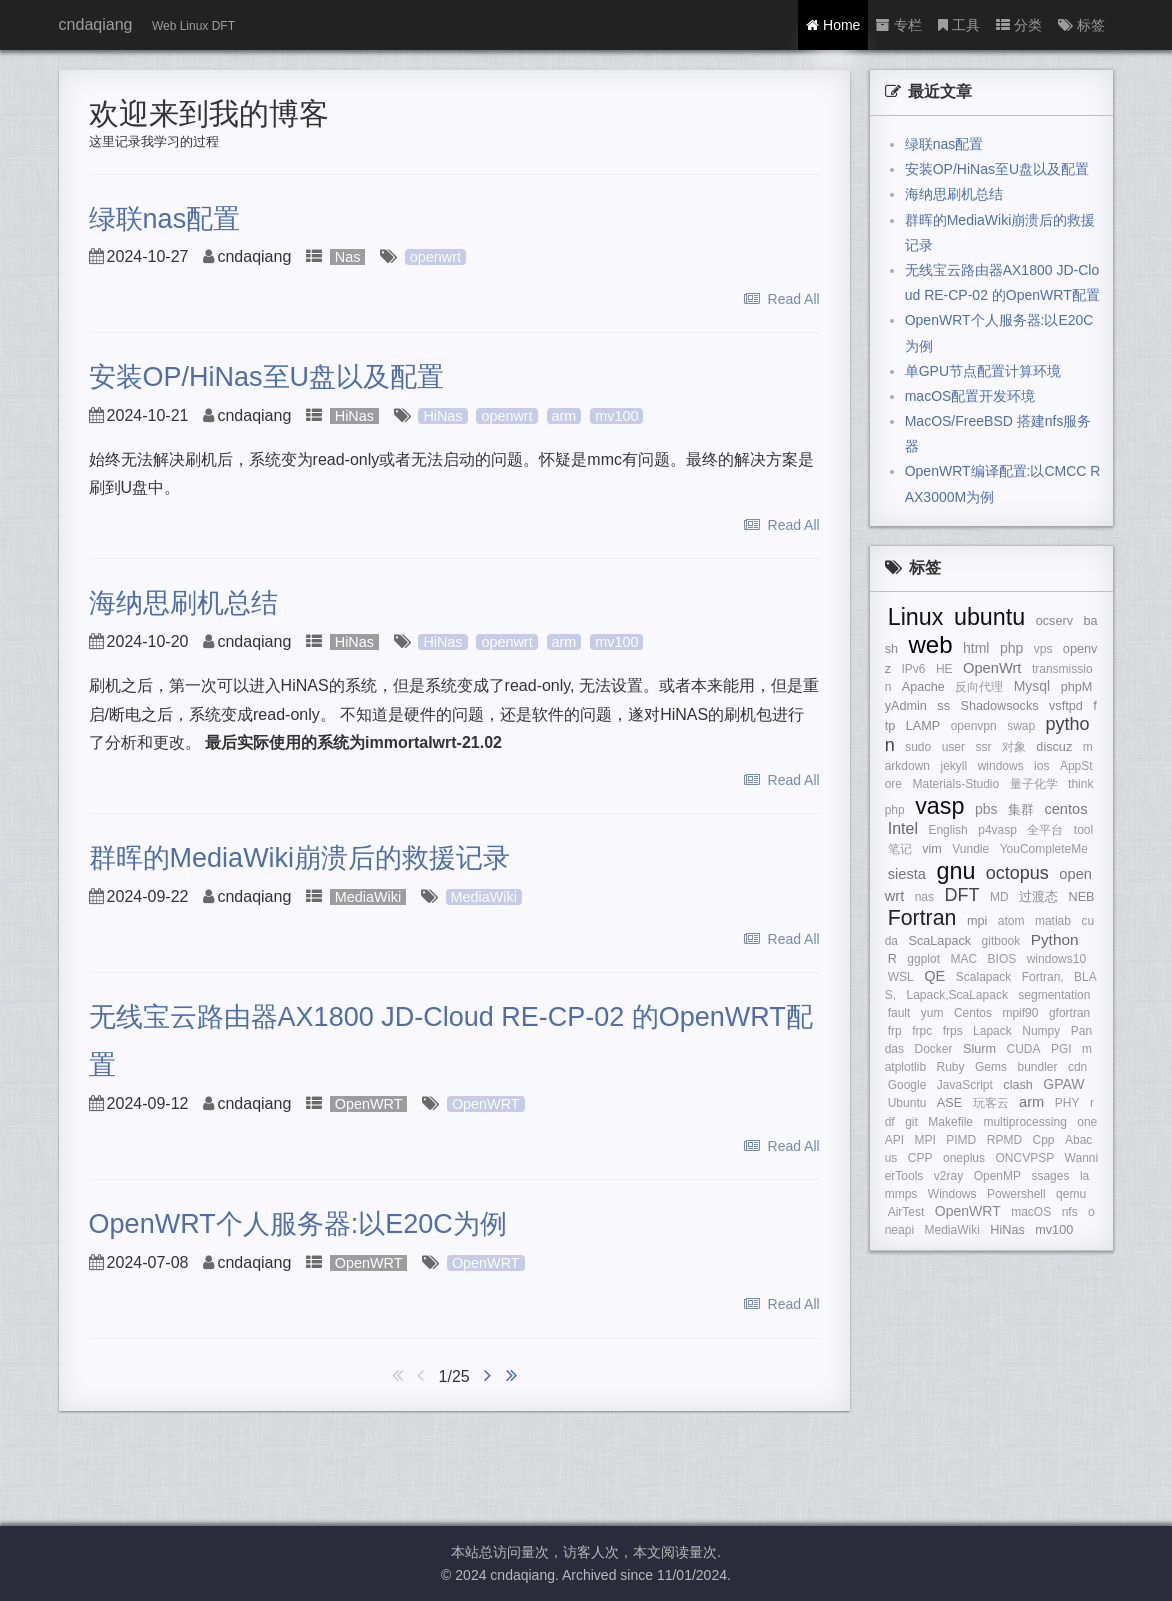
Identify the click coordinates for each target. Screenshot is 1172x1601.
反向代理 (979, 687)
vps (1043, 649)
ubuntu (989, 617)
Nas (348, 257)
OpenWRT (369, 1104)
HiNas (354, 416)
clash (1018, 1085)
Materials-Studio (955, 784)
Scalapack (983, 977)
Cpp (1044, 1140)
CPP (920, 1158)
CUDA (1023, 1049)
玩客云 (991, 1103)
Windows (952, 1194)
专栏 (899, 25)
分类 (1019, 25)
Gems (991, 1067)
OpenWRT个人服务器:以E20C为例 (298, 1224)
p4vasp (997, 830)
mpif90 (1020, 1013)
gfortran (1069, 1013)
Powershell (1016, 1194)
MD (999, 897)
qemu (1071, 1194)
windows (1001, 766)
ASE (949, 1103)
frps (953, 1031)
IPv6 (913, 669)
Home (833, 25)
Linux (916, 617)
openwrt (435, 257)
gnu (955, 871)
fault (899, 1013)
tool (1083, 830)
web (931, 644)
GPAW (1063, 1084)
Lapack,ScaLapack (956, 995)
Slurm (979, 1049)
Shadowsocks (999, 706)
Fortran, (1043, 977)
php (1011, 648)
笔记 (900, 849)
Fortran (922, 918)
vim (932, 849)
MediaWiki (368, 897)
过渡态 (1038, 897)
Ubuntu (907, 1103)
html (976, 648)
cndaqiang (96, 24)
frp (895, 1031)
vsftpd (1066, 706)
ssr (983, 747)
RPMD (1004, 1140)
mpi (977, 921)
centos (1065, 809)
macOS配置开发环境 (970, 396)
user (953, 747)
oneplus (964, 1158)
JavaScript (965, 1085)
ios (1041, 766)
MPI (924, 1140)
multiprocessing (1024, 1122)
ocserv (1054, 621)
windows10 (1056, 959)
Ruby (951, 1067)
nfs (1070, 1212)
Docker (934, 1049)
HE (944, 669)
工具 (959, 25)
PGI (1061, 1049)
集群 (1021, 810)
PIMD (961, 1140)
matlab (1053, 921)
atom (1011, 921)
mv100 (616, 416)
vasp (939, 806)
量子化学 (1034, 784)
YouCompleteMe (1044, 849)
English (947, 830)
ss (943, 706)
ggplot (923, 959)
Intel (903, 828)
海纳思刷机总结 (183, 603)
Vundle (970, 849)
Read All (782, 299)
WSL (901, 977)
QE (934, 976)
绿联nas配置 (165, 219)
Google (907, 1085)
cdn (1077, 1067)
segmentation (1054, 995)
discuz (1054, 747)
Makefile (950, 1122)
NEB (1082, 897)
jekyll (954, 766)
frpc (922, 1031)
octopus (1017, 873)
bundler (1037, 1067)
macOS (1031, 1212)
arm (564, 416)
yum (932, 1013)
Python (1055, 939)
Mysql (1032, 686)
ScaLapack (940, 941)
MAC (963, 959)
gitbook (1001, 941)
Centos (973, 1013)
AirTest (906, 1212)
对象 (1014, 747)
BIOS (1002, 959)
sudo (918, 747)
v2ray (948, 1176)
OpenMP (997, 1176)
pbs (986, 809)
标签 (1081, 25)
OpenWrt (992, 668)
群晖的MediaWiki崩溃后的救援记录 (300, 858)
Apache (923, 687)
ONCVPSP (1024, 1158)
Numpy (1041, 1031)
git (911, 1122)
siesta (907, 874)
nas (924, 897)
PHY (1067, 1103)
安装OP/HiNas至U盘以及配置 (267, 377)
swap (1021, 726)
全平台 (1045, 830)
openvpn (974, 726)
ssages (1050, 1176)
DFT (962, 895)
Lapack (992, 1031)
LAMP (923, 726)
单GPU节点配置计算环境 (983, 371)
